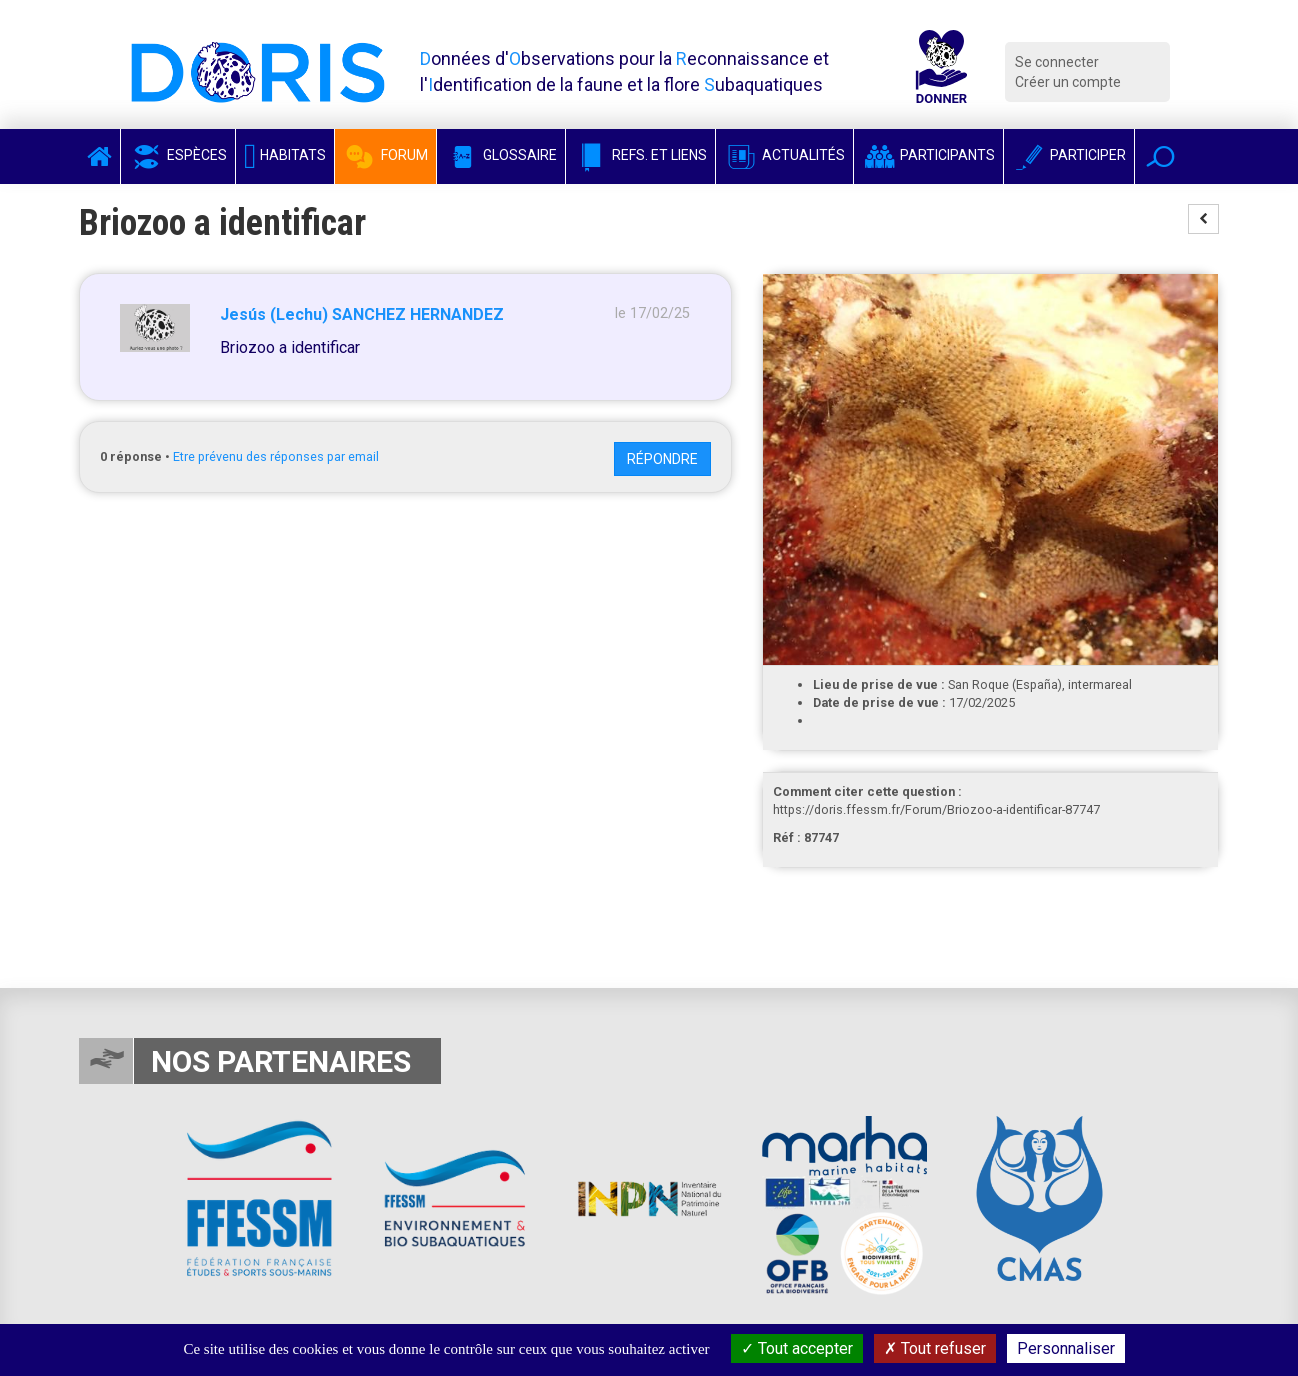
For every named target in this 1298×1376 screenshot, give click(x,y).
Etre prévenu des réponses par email (276, 456)
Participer (1069, 155)
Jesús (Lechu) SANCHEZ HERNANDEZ (362, 314)
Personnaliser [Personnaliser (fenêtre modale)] (1066, 1348)
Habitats (285, 155)
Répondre (662, 459)
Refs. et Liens (640, 155)
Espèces (178, 155)
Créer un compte (1068, 82)
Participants (928, 155)
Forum (385, 155)
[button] (1160, 156)
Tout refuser (935, 1348)
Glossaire (501, 155)
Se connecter (1057, 62)
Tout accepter (797, 1348)
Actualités (784, 155)
